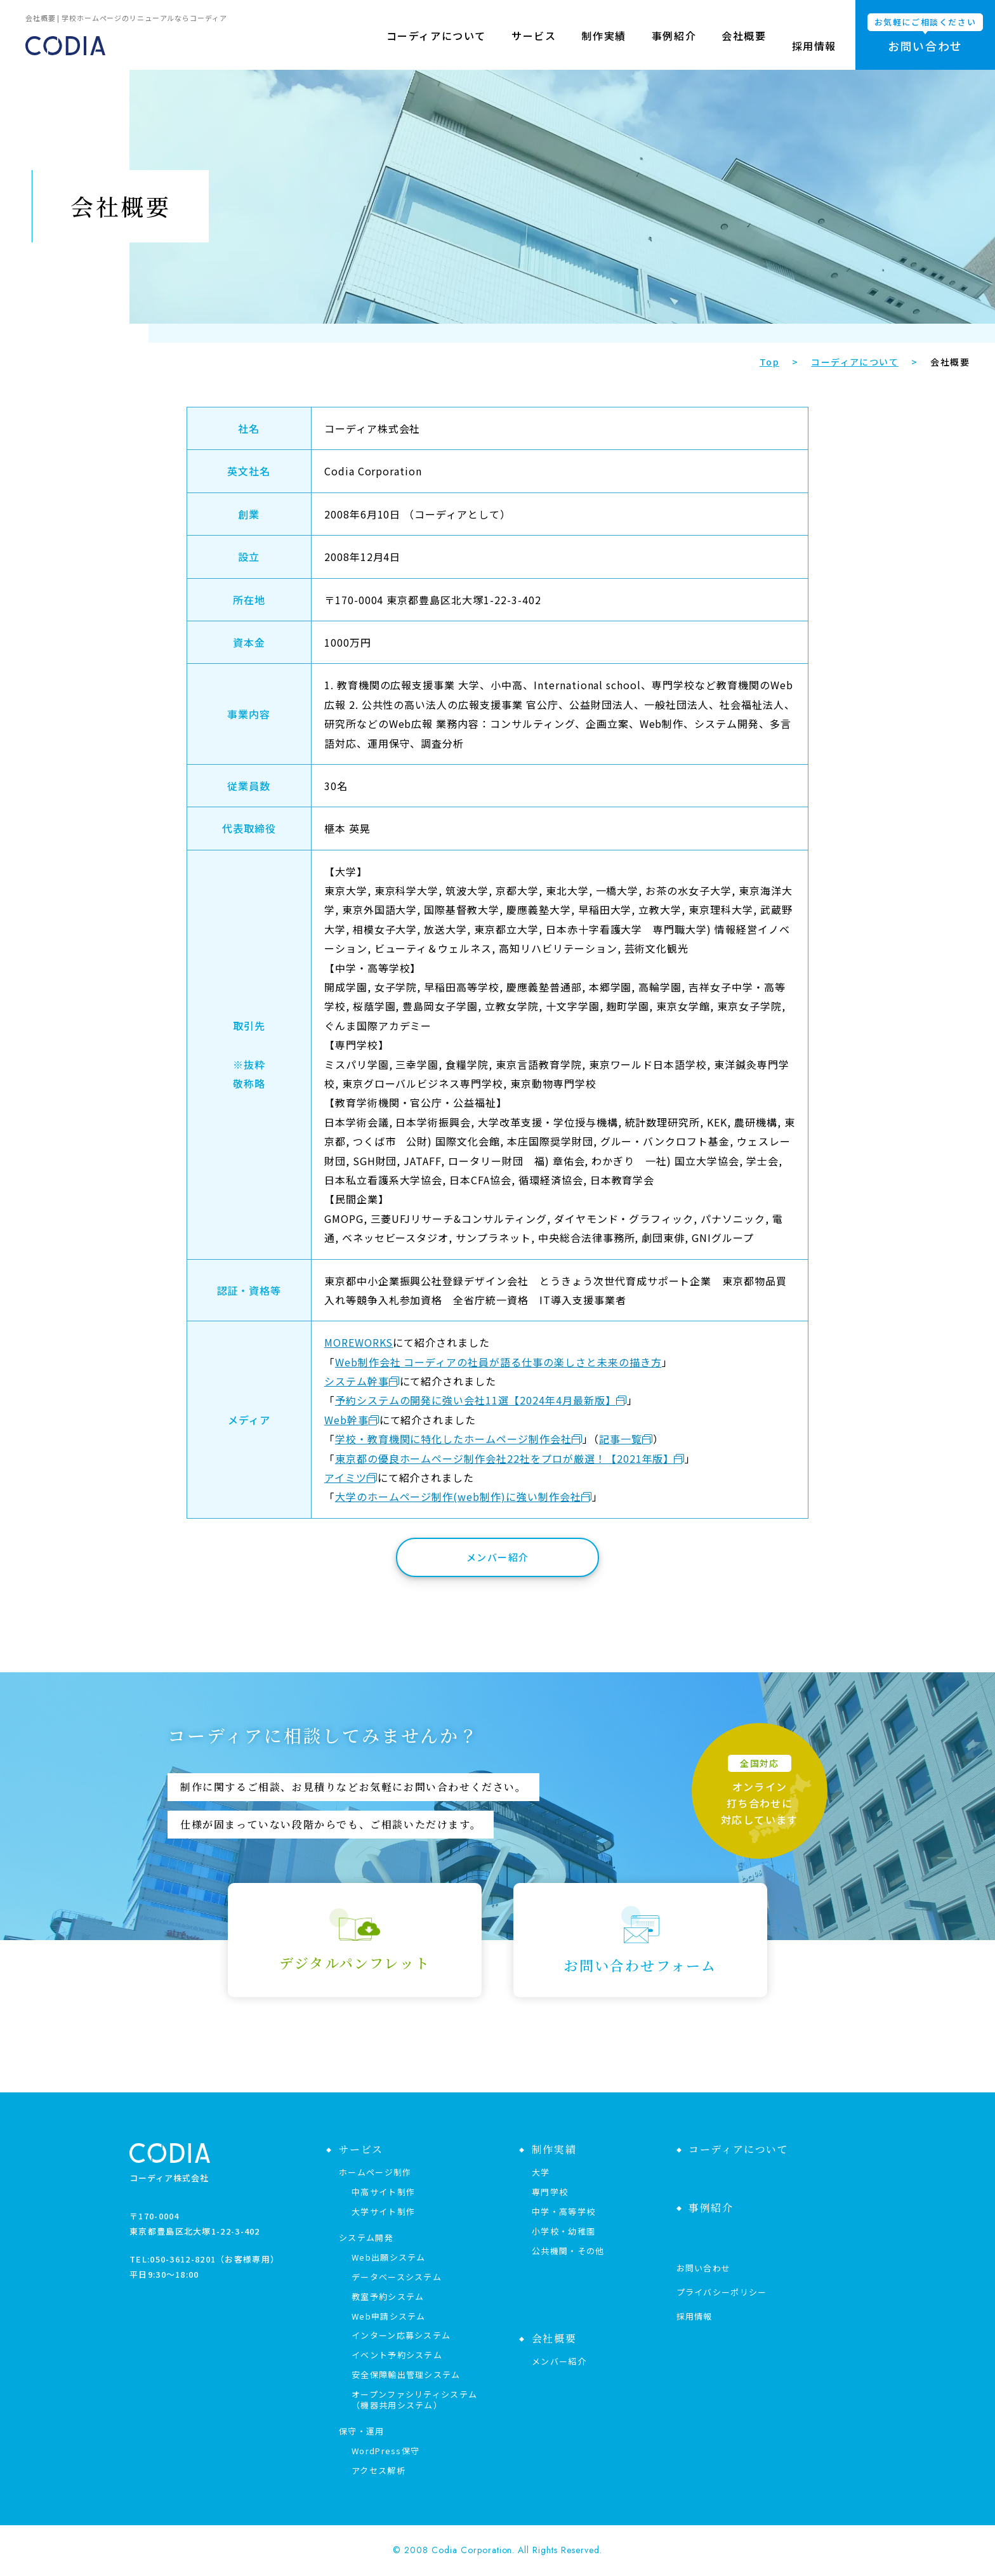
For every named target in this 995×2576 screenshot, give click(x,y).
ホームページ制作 (375, 2172)
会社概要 (744, 45)
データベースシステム (397, 2277)
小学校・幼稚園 (563, 2231)
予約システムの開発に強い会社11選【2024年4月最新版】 (475, 1400)
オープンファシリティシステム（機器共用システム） (414, 2399)
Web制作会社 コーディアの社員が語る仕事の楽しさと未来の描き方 (498, 1362)
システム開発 (366, 2237)
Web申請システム (389, 2316)
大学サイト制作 (383, 2211)
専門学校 (550, 2192)
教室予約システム (388, 2296)
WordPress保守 (385, 2451)
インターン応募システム (401, 2335)
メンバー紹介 (497, 1557)
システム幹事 (356, 1381)
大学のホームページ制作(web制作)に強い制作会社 (458, 1496)
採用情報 (814, 45)
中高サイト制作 (383, 2192)
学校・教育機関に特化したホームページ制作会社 (453, 1438)
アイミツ (345, 1477)
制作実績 (603, 45)
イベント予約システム (397, 2355)
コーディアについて (436, 46)
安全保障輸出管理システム (406, 2374)
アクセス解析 (378, 2470)
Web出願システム (389, 2257)
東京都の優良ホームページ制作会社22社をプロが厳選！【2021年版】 (505, 1458)
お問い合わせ (703, 2268)
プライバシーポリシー (721, 2292)
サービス (533, 45)
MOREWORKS (358, 1342)
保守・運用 (362, 2431)
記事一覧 (620, 1438)
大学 (541, 2172)
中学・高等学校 (563, 2211)
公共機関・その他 (568, 2251)
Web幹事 (346, 1419)
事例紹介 (674, 45)
